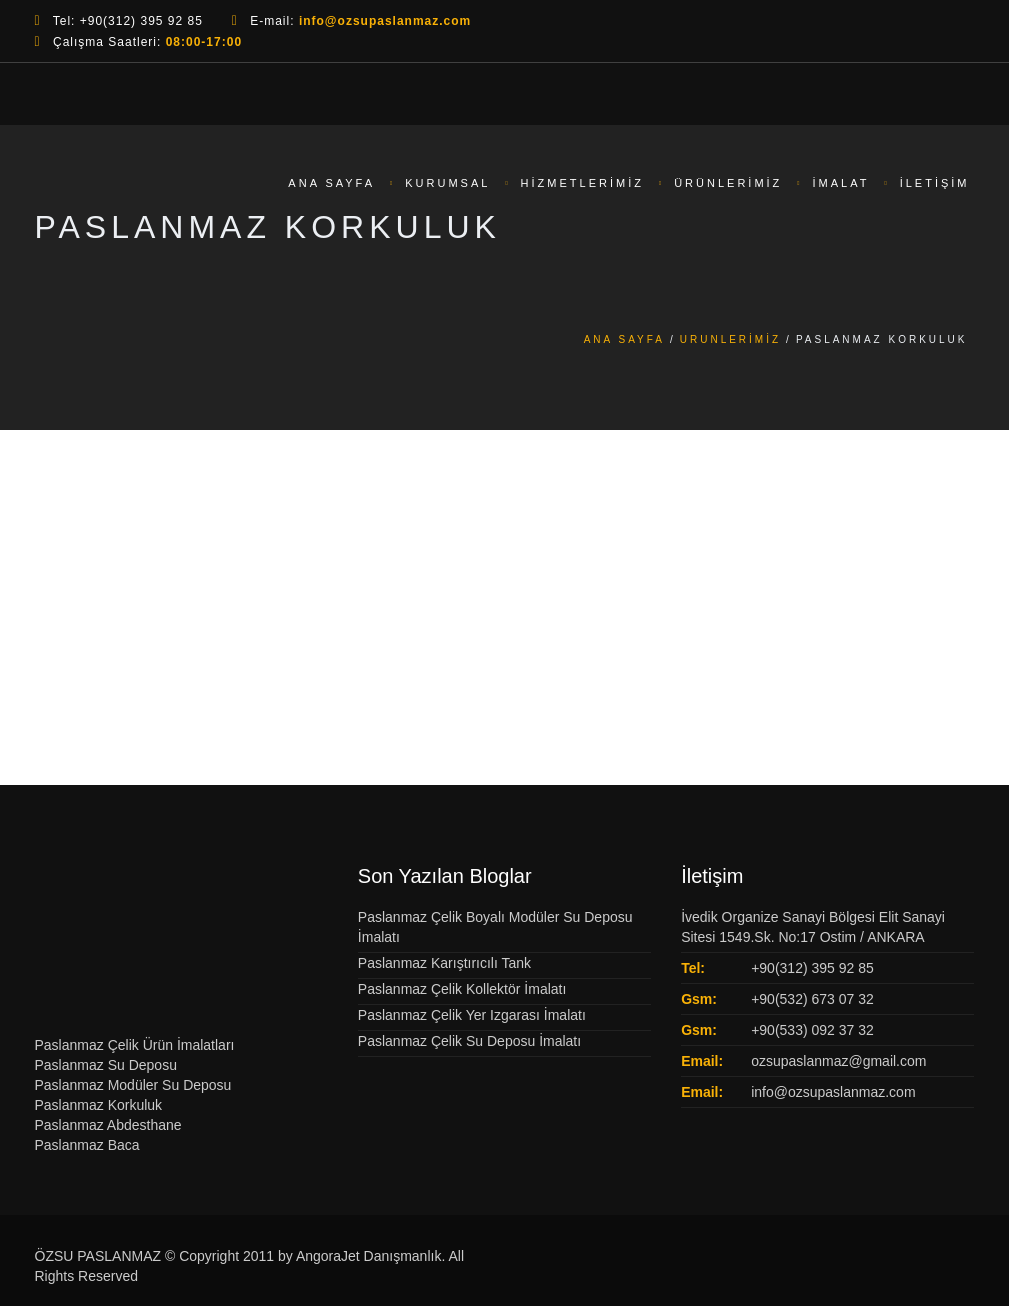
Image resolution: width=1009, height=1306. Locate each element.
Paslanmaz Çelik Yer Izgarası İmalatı (472, 1015)
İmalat (841, 184)
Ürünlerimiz (728, 184)
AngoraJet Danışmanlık (369, 1256)
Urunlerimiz (730, 339)
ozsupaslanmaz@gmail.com (838, 1061)
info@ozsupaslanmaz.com (833, 1092)
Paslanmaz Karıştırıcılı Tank (444, 963)
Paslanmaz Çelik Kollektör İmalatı (462, 989)
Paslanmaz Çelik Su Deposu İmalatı (469, 1041)
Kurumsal (447, 184)
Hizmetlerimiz (582, 184)
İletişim (935, 184)
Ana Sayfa (331, 184)
